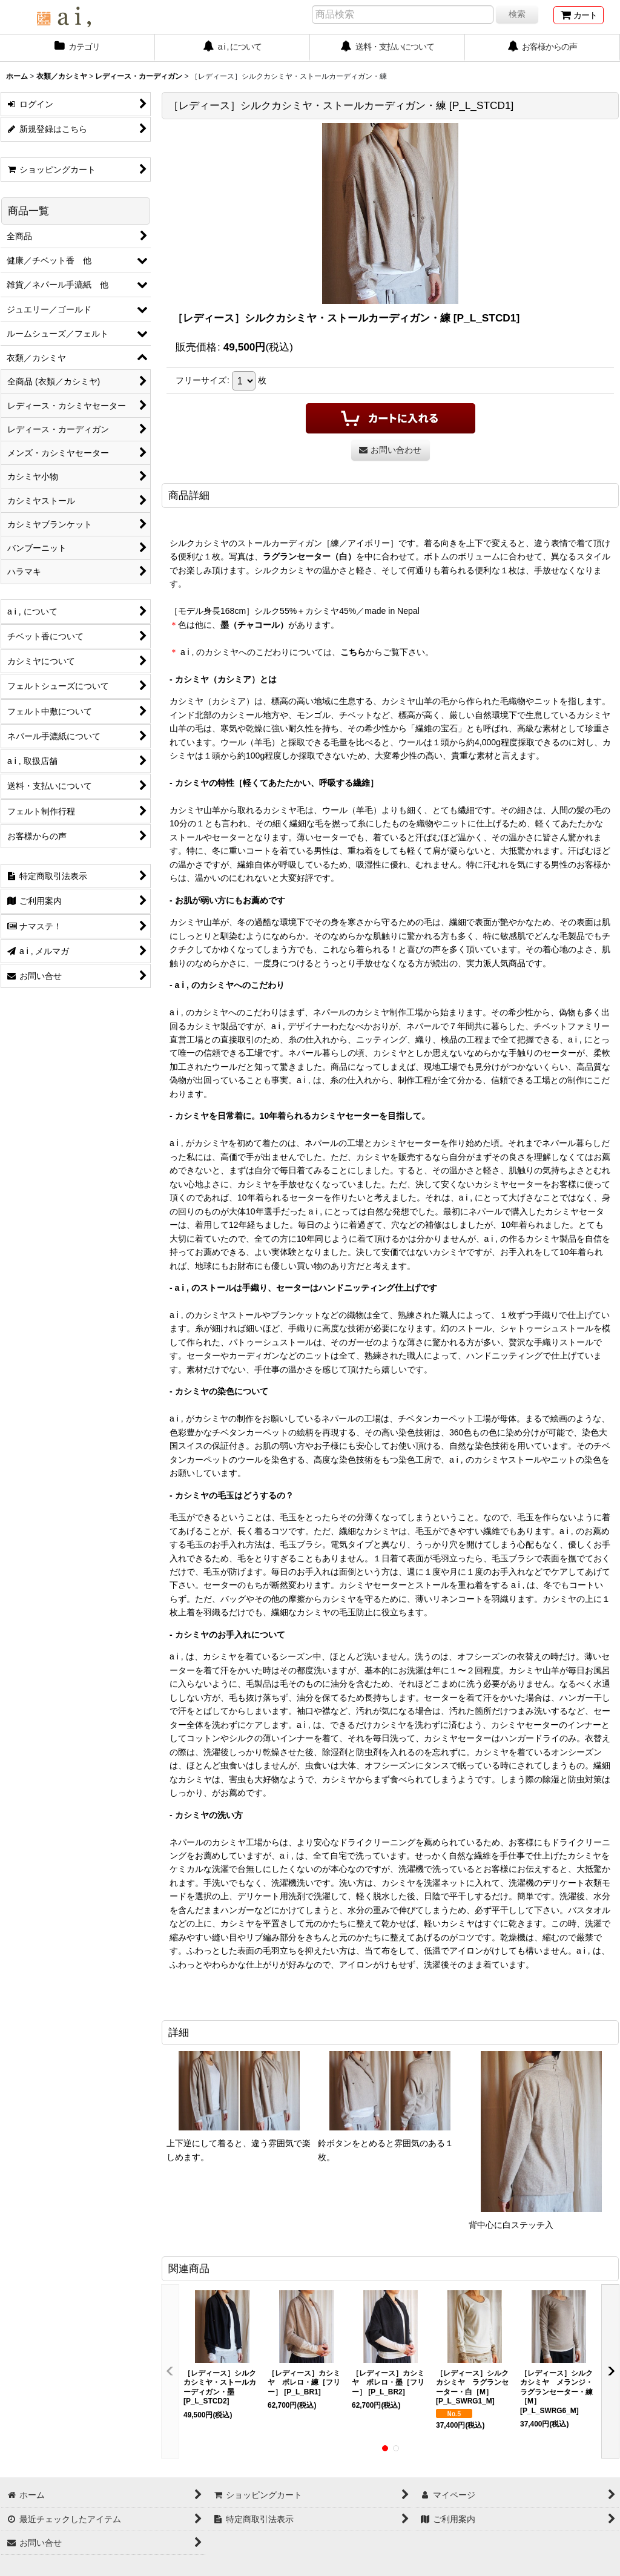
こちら (353, 652)
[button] (170, 2371)
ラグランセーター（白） (309, 556)
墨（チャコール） (254, 625)
